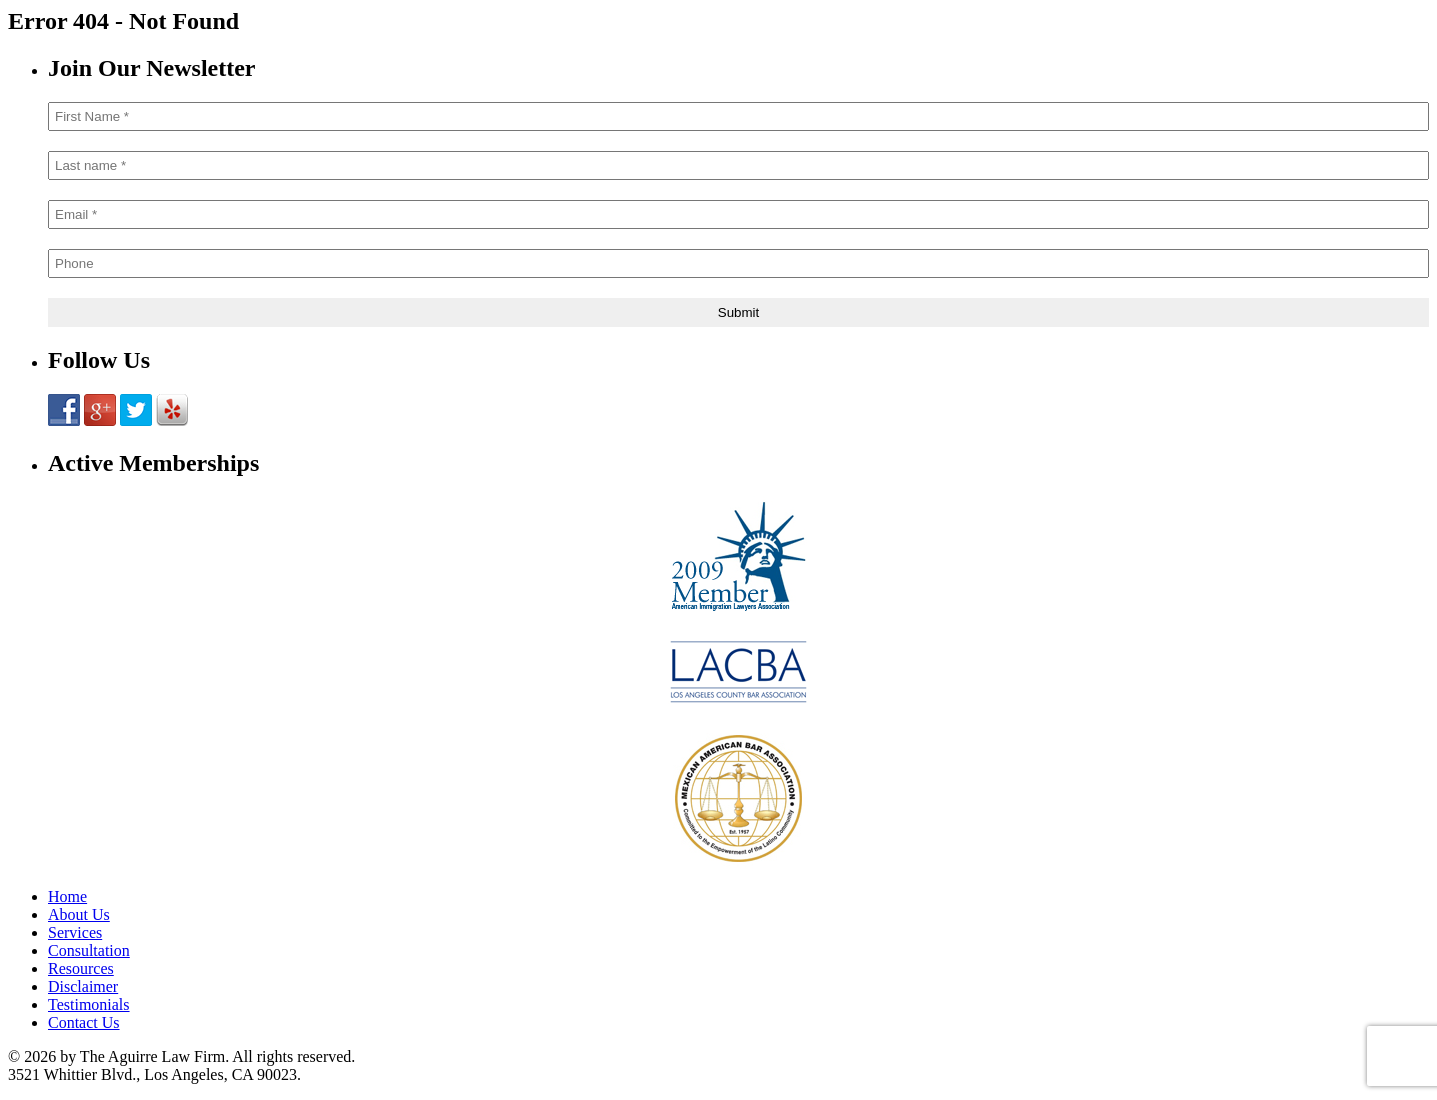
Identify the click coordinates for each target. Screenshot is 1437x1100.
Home (67, 896)
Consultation (89, 950)
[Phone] (738, 263)
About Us (79, 914)
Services (75, 932)
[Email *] (738, 214)
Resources (81, 968)
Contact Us (84, 1022)
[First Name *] (738, 116)
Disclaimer (83, 986)
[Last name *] (738, 165)
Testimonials (89, 1004)
